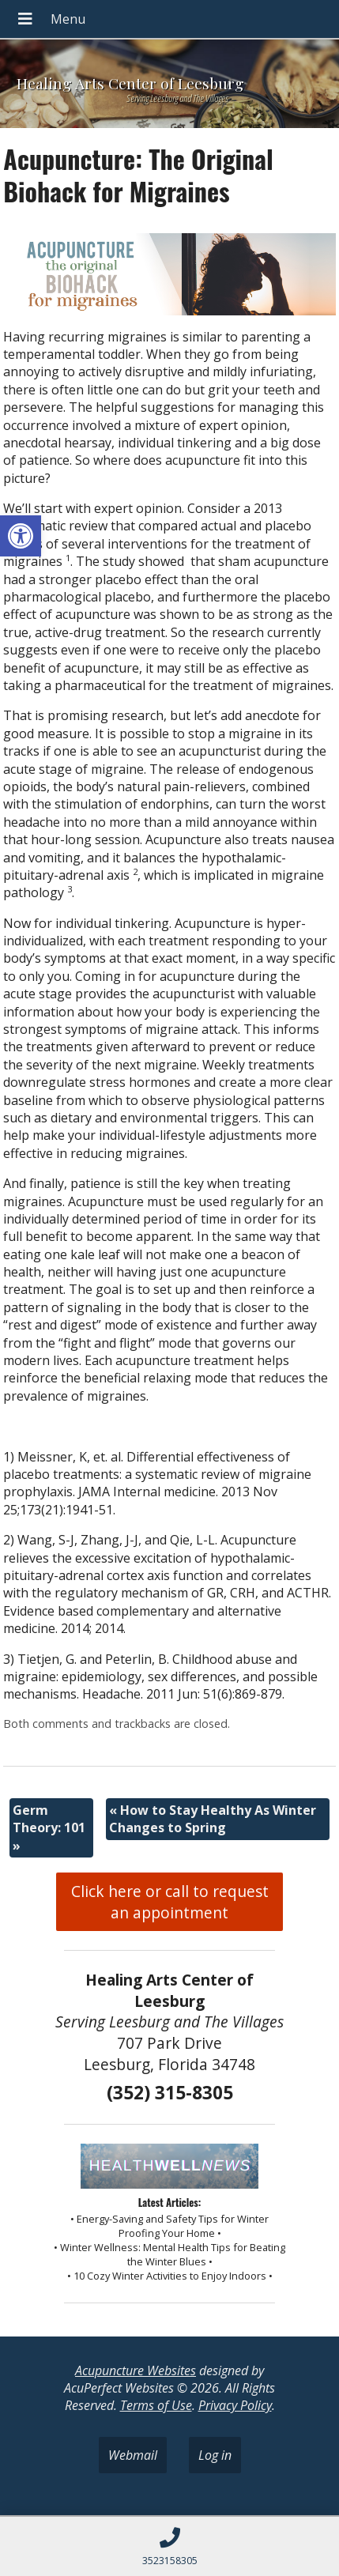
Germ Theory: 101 (49, 1827)
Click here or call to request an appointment (170, 1901)
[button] (20, 535)
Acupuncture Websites (135, 2370)
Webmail (132, 2455)
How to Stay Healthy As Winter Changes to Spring (212, 1818)
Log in (215, 2455)
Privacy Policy (235, 2405)
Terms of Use (156, 2405)
